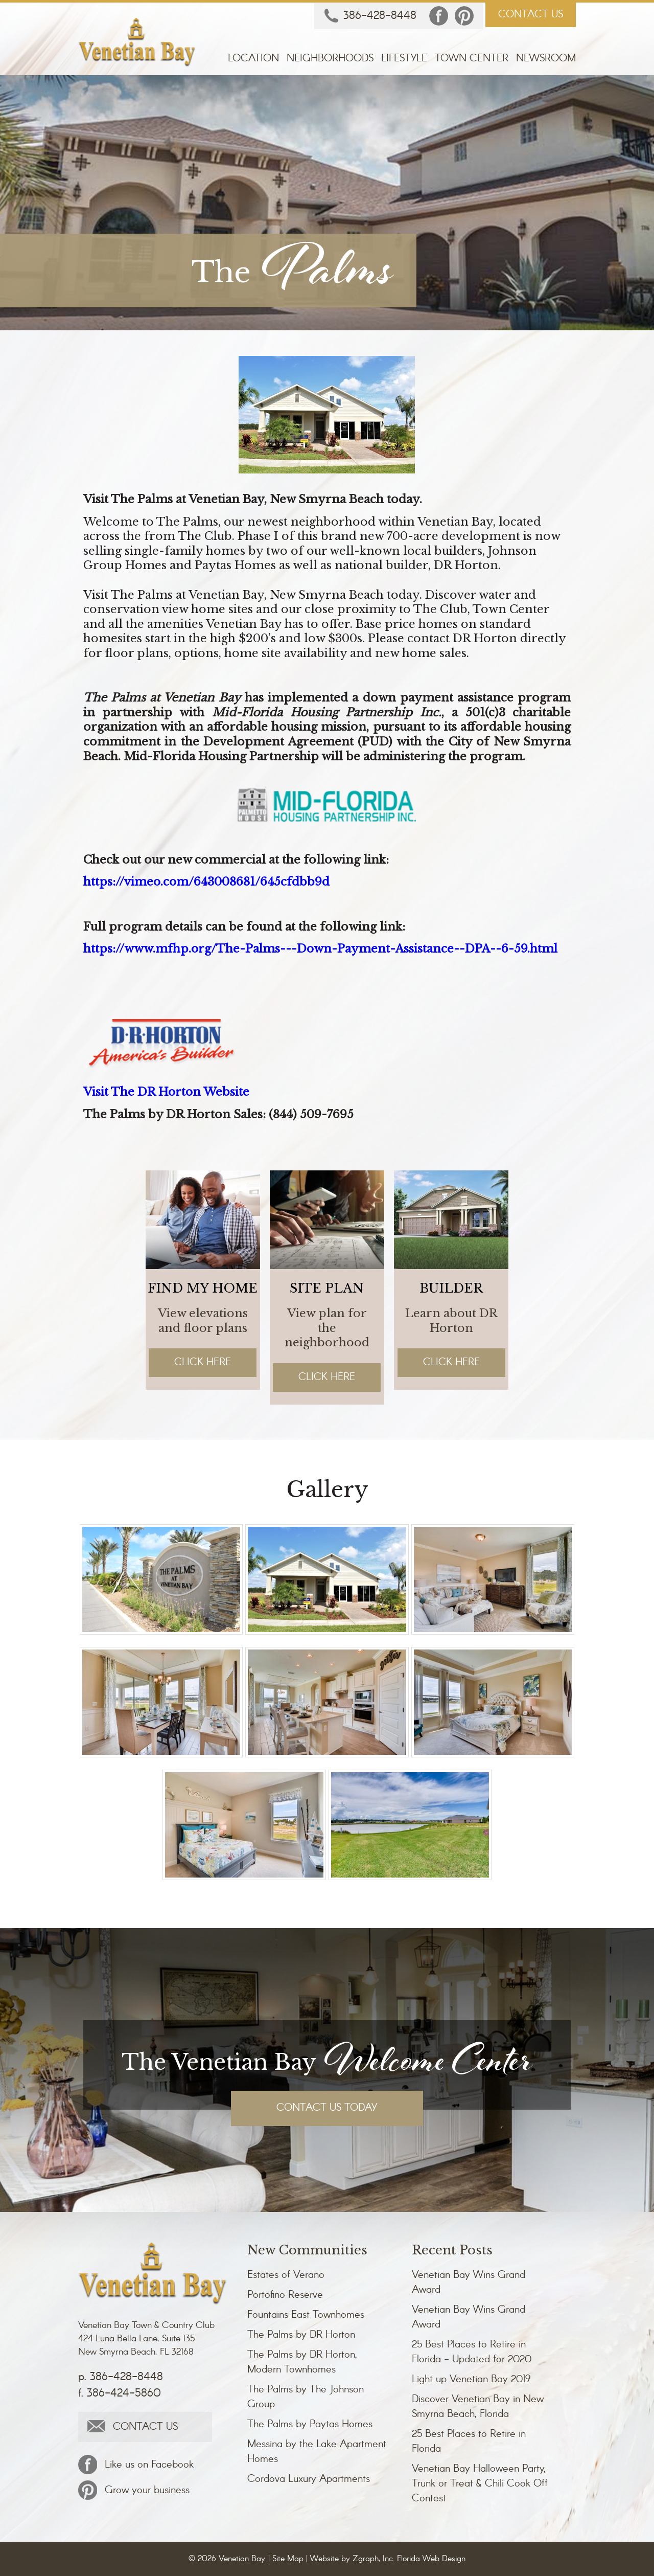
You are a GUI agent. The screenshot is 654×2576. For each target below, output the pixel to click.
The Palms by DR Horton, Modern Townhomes (302, 2362)
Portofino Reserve (285, 2295)
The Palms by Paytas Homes (309, 2424)
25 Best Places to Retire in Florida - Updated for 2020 (471, 2352)
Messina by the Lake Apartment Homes (316, 2452)
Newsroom (546, 58)
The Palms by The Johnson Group (305, 2397)
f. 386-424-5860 (119, 2393)
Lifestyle (404, 58)
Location (253, 58)
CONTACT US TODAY (326, 2108)
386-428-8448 (370, 16)
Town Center (471, 58)
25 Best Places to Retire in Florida (469, 2441)
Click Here (202, 1362)
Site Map (287, 2559)
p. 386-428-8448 (120, 2377)
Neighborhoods (330, 58)
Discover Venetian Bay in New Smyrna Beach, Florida (478, 2407)
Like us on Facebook (136, 2464)
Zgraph (366, 2559)
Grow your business (134, 2490)
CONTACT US (530, 14)
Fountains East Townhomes (305, 2315)
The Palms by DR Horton (301, 2335)
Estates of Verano (285, 2275)
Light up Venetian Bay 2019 (471, 2379)
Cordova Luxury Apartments (308, 2479)
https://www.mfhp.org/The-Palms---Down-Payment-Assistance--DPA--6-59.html (321, 949)
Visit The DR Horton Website (166, 1092)
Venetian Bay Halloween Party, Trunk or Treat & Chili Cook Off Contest (480, 2483)
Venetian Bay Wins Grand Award (468, 2282)
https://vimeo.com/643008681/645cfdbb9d (207, 882)
